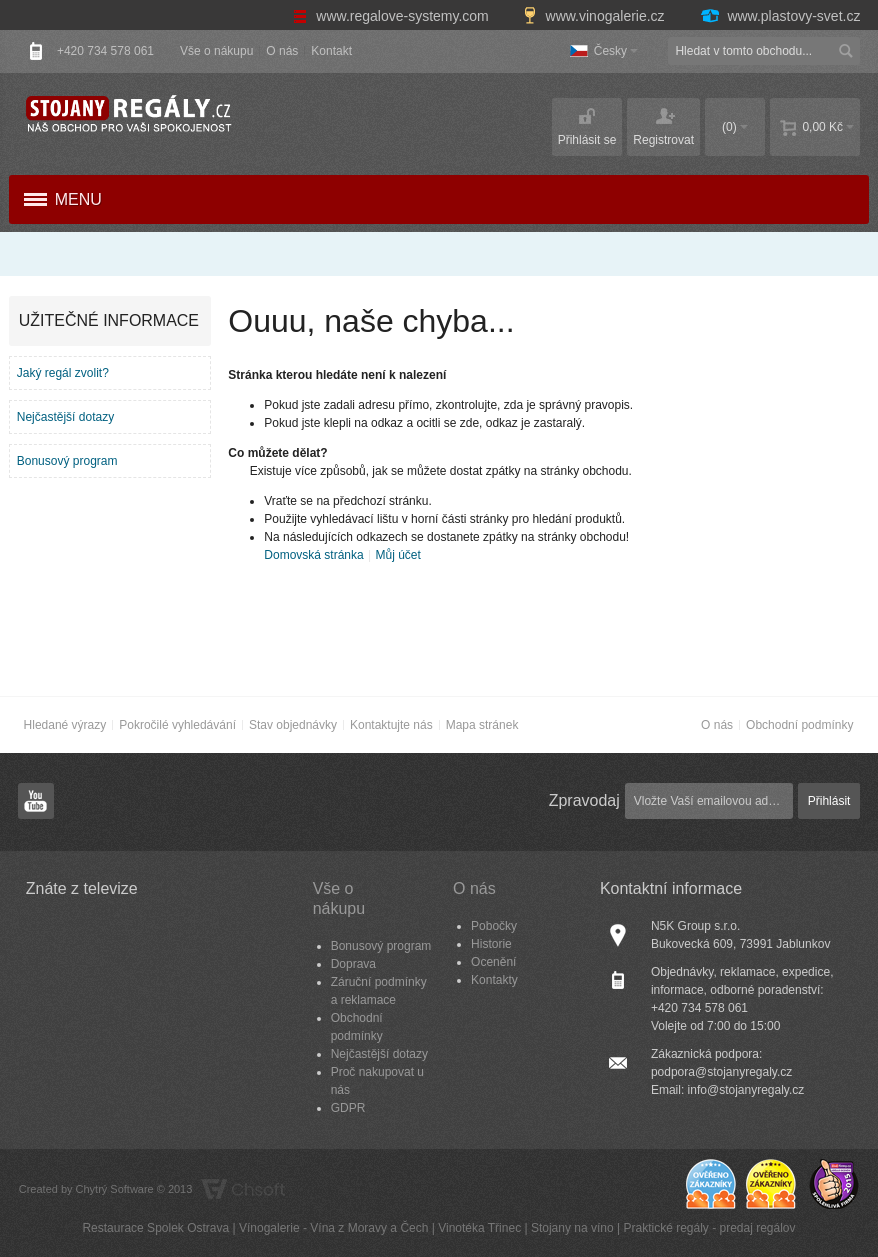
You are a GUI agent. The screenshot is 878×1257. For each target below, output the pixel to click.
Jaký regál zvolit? (63, 373)
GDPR (348, 1108)
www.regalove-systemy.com (392, 16)
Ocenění (493, 962)
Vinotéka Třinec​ (479, 1228)
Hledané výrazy (65, 725)
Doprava (353, 964)
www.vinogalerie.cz (596, 16)
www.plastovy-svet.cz (780, 16)
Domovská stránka (313, 555)
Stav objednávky (293, 725)
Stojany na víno (572, 1228)
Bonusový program (67, 461)
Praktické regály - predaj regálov (709, 1228)
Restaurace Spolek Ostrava (155, 1228)
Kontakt (331, 51)
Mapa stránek (482, 725)
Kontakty (494, 980)
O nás (282, 51)
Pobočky (494, 926)
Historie (491, 944)
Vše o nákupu (216, 51)
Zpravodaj (584, 800)
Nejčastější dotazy (65, 417)
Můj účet (397, 555)
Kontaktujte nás (391, 725)
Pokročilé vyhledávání (177, 725)
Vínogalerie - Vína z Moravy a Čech (333, 1228)
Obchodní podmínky (799, 725)
